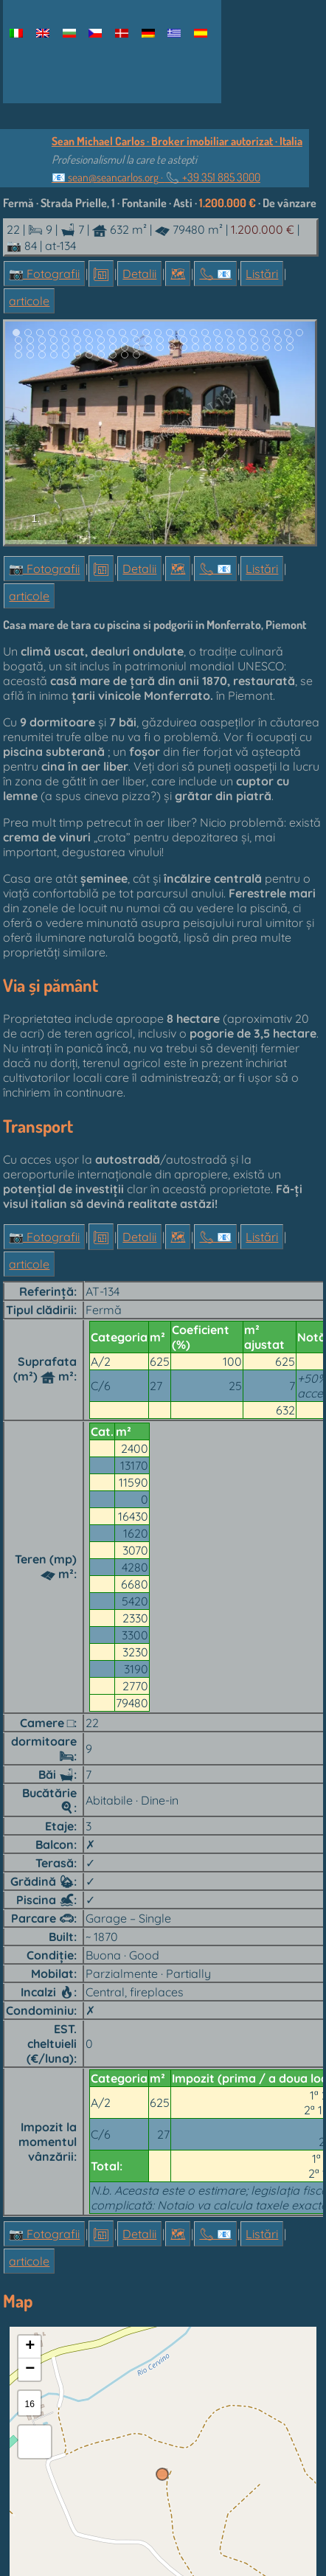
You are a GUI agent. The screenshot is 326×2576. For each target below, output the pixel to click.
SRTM (24, 2429)
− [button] (30, 2183)
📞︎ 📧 (215, 273)
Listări (262, 273)
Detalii (139, 273)
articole (29, 301)
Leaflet (25, 2416)
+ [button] (30, 2160)
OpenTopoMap (117, 2429)
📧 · (156, 177)
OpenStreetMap (261, 2416)
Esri (174, 2416)
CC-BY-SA (167, 2429)
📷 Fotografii (44, 273)
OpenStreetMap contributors (103, 2416)
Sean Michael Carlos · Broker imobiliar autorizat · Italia (177, 140)
